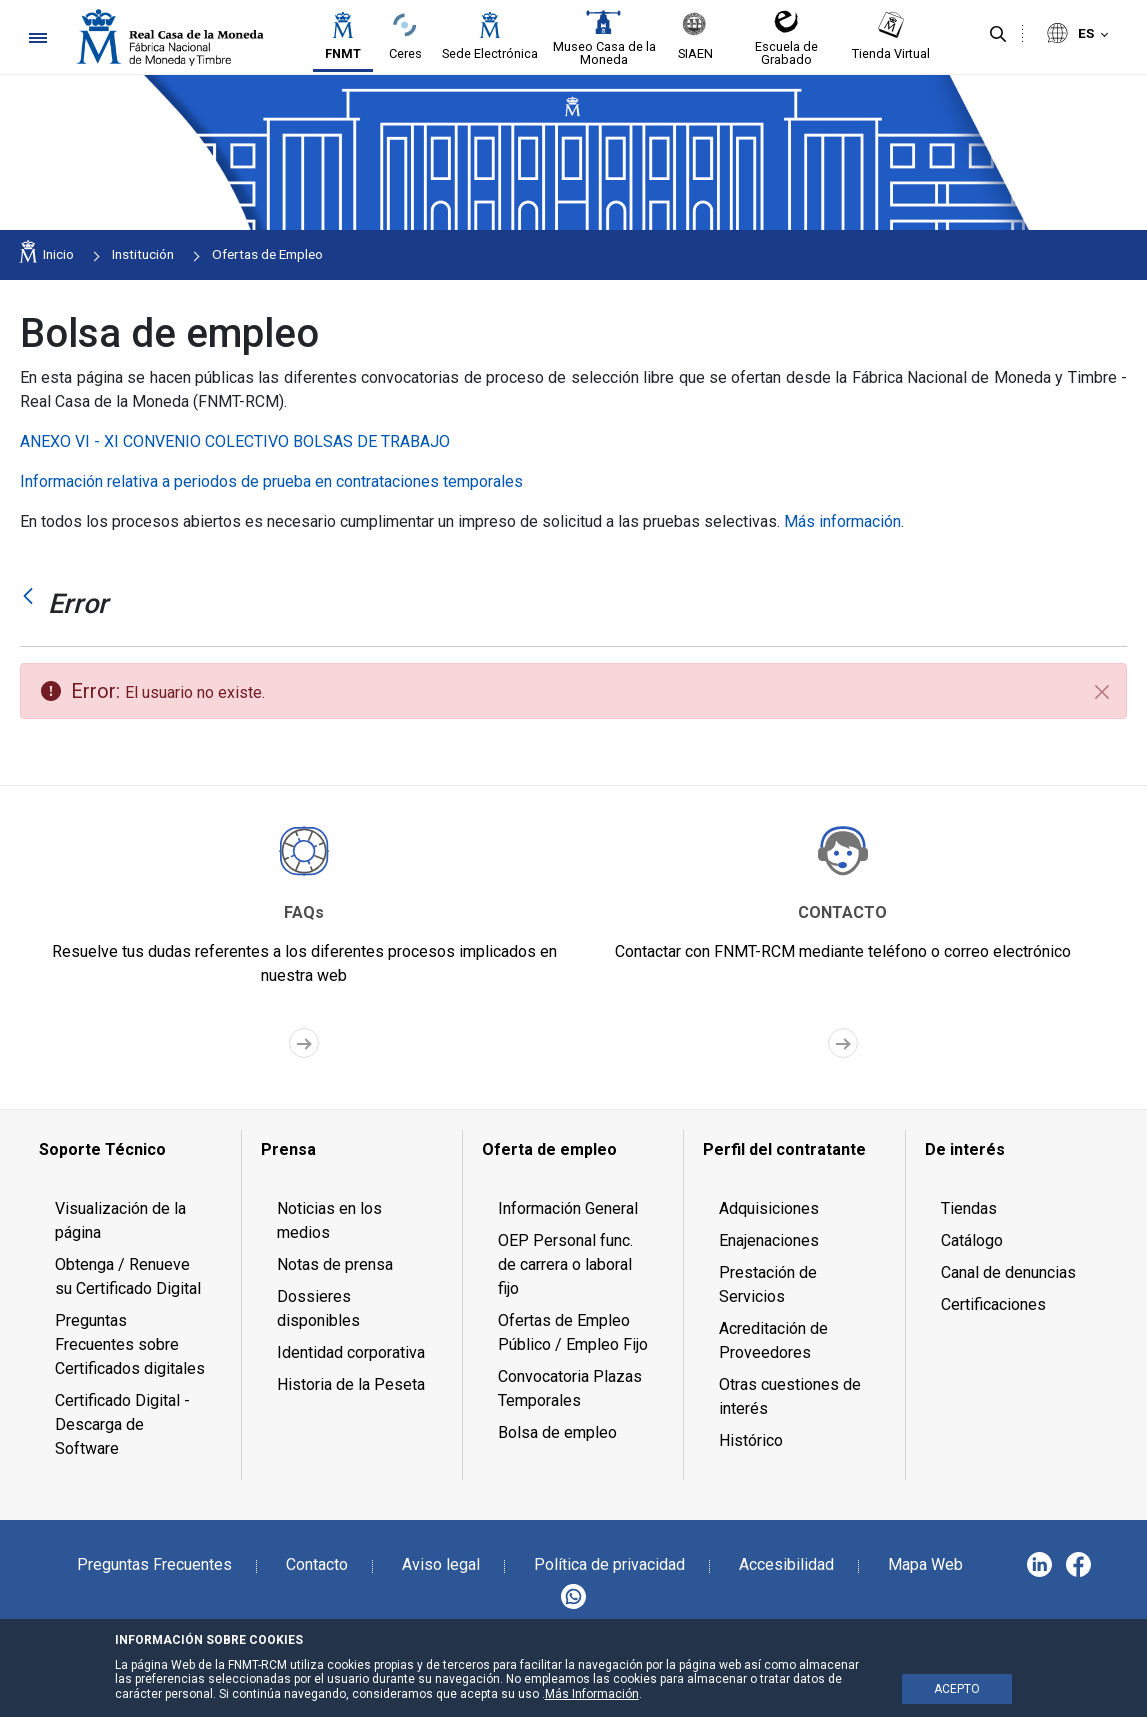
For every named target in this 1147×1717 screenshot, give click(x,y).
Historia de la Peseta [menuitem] (351, 1384)
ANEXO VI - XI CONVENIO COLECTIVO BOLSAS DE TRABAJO (235, 441)
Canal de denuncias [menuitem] (1008, 1272)
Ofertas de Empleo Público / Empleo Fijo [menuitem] (573, 1332)
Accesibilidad (786, 1564)
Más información (842, 521)
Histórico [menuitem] (751, 1440)
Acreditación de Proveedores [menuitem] (773, 1340)
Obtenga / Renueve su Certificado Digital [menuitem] (128, 1276)
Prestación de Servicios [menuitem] (768, 1284)
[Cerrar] (1102, 692)
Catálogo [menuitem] (972, 1240)
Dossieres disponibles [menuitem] (318, 1308)
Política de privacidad (609, 1564)
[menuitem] (130, 1150)
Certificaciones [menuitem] (993, 1304)
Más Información (592, 1694)
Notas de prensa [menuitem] (335, 1264)
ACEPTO (957, 1689)
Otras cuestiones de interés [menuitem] (790, 1396)
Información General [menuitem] (568, 1208)
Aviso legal (441, 1564)
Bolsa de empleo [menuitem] (557, 1432)
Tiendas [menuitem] (969, 1208)
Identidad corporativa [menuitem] (351, 1352)
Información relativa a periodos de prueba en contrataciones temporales (271, 481)
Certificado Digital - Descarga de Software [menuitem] (122, 1424)
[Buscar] (998, 35)
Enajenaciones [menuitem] (769, 1240)
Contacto (317, 1564)
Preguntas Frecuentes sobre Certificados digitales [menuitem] (130, 1344)
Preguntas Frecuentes (154, 1564)
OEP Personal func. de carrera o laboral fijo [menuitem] (565, 1264)
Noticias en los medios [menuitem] (329, 1220)
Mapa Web (925, 1564)
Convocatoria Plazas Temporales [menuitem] (570, 1388)
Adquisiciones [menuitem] (769, 1208)
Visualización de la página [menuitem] (120, 1220)
